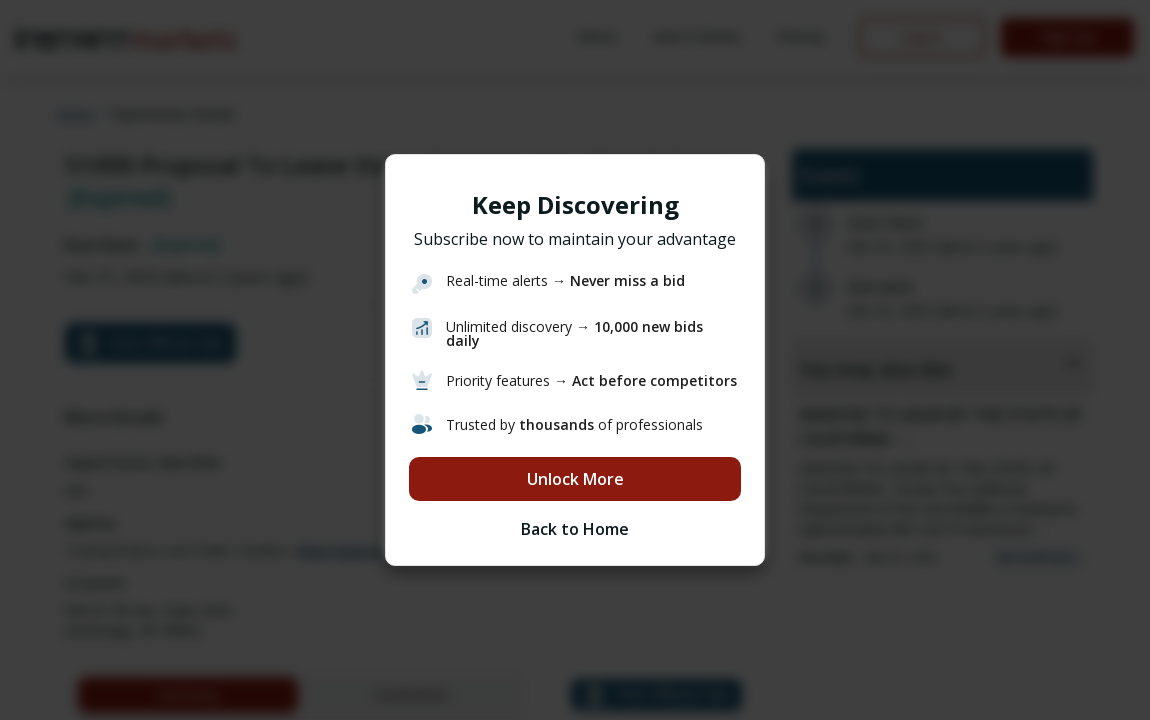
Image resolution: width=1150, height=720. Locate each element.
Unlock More (575, 479)
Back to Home (575, 529)
